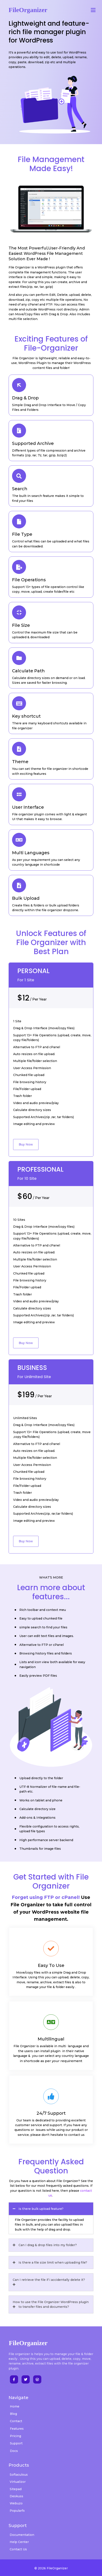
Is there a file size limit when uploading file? (53, 2262)
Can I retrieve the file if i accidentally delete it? (49, 2280)
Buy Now (26, 1144)
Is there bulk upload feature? (41, 2209)
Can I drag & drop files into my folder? (48, 2245)
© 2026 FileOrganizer (51, 2568)
